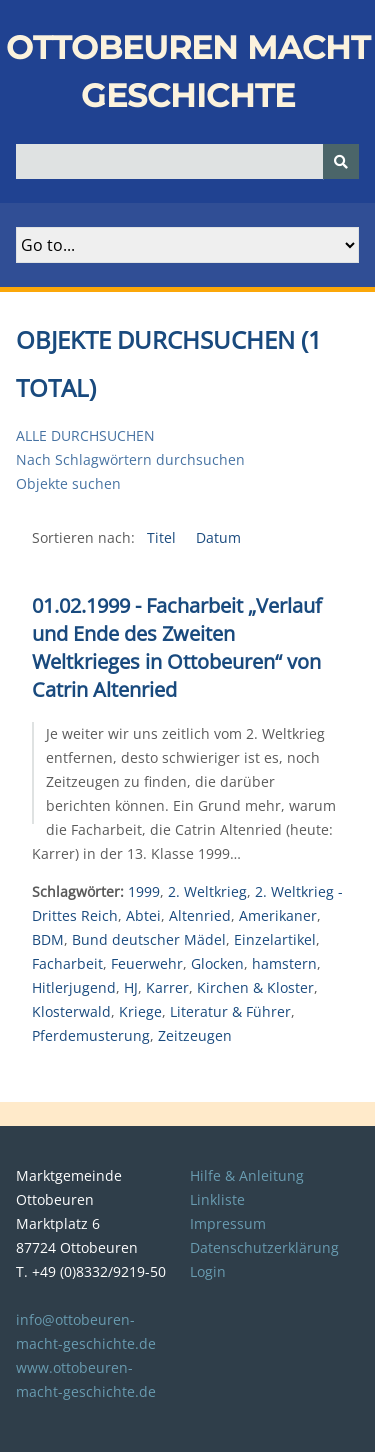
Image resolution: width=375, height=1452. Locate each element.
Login (208, 1271)
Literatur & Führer (230, 1011)
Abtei (143, 915)
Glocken (217, 963)
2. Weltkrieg (207, 891)
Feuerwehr (147, 963)
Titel (163, 537)
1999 (144, 891)
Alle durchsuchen (85, 435)
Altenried (200, 915)
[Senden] (341, 161)
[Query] (187, 161)
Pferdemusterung (91, 1035)
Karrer (167, 987)
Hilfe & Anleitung (247, 1175)
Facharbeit (67, 963)
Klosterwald (71, 1011)
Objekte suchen (68, 483)
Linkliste (217, 1199)
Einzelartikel (275, 939)
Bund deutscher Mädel (149, 939)
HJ (131, 987)
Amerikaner (278, 915)
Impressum (228, 1223)
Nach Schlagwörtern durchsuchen (130, 459)
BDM (48, 939)
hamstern (284, 963)
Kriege (140, 1011)
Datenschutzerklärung (264, 1247)
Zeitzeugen (195, 1035)
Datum (218, 537)
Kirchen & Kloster (255, 987)
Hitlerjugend (74, 987)
